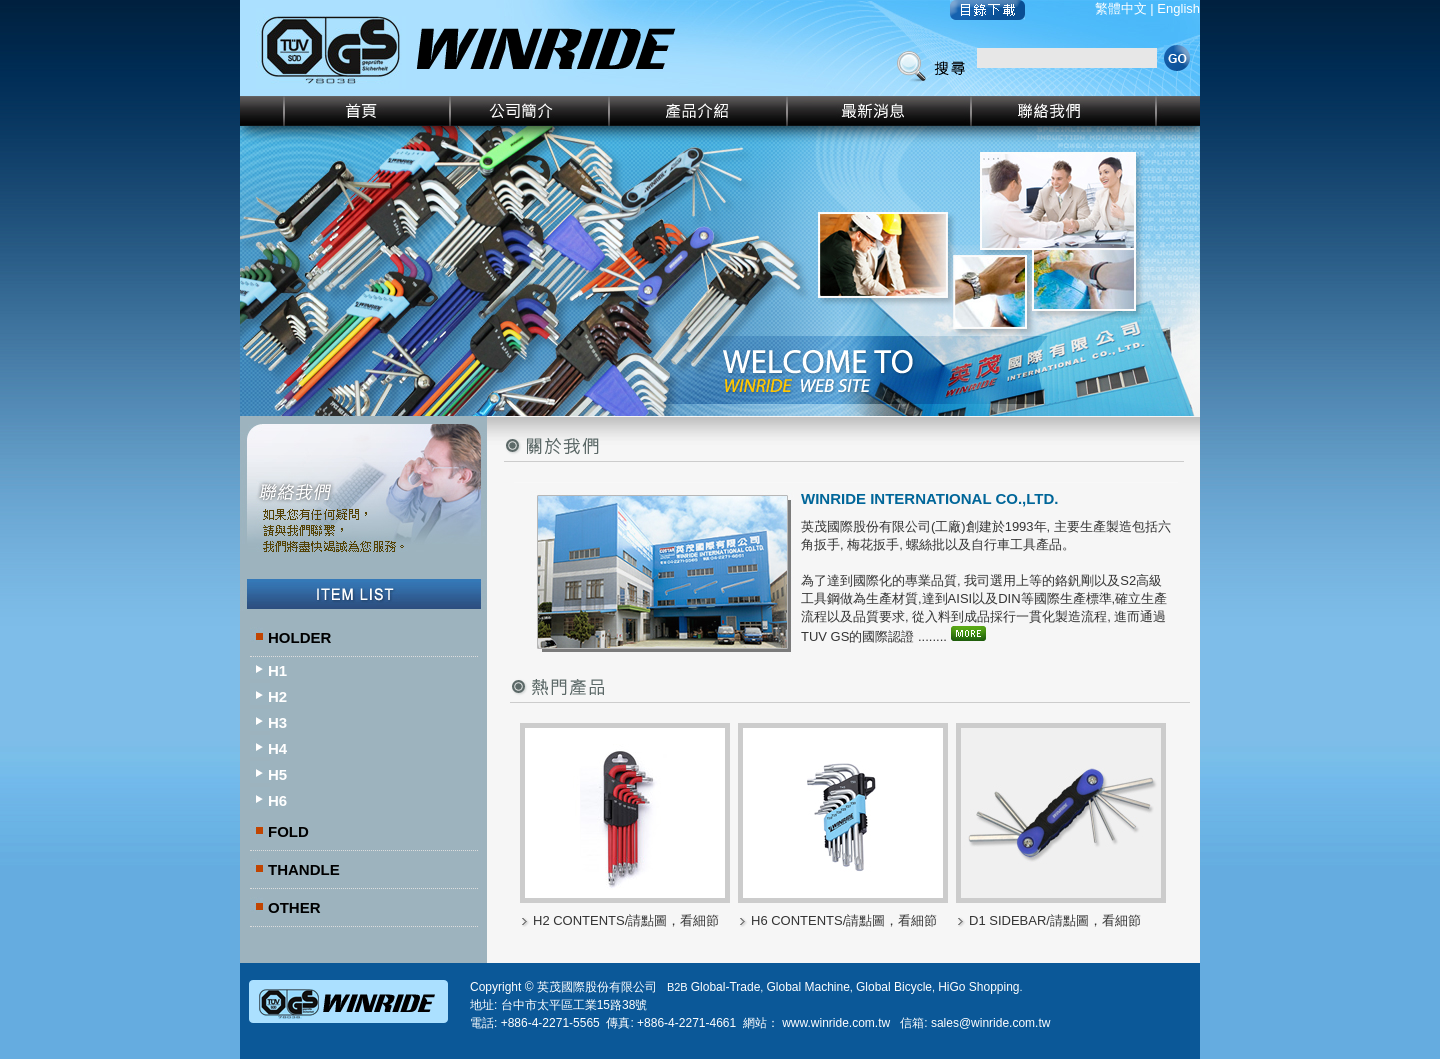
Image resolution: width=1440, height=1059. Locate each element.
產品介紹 (699, 111)
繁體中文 (1121, 8)
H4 (277, 748)
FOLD (288, 831)
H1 (277, 670)
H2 (277, 696)
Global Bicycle (894, 987)
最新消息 (880, 111)
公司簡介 (530, 111)
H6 (277, 800)
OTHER (294, 907)
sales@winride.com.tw (991, 1023)
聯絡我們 (1086, 111)
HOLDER (299, 637)
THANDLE (304, 869)
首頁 (345, 111)
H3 (277, 722)
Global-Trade (726, 987)
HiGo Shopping (978, 987)
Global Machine (807, 987)
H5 (277, 774)
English (1178, 8)
